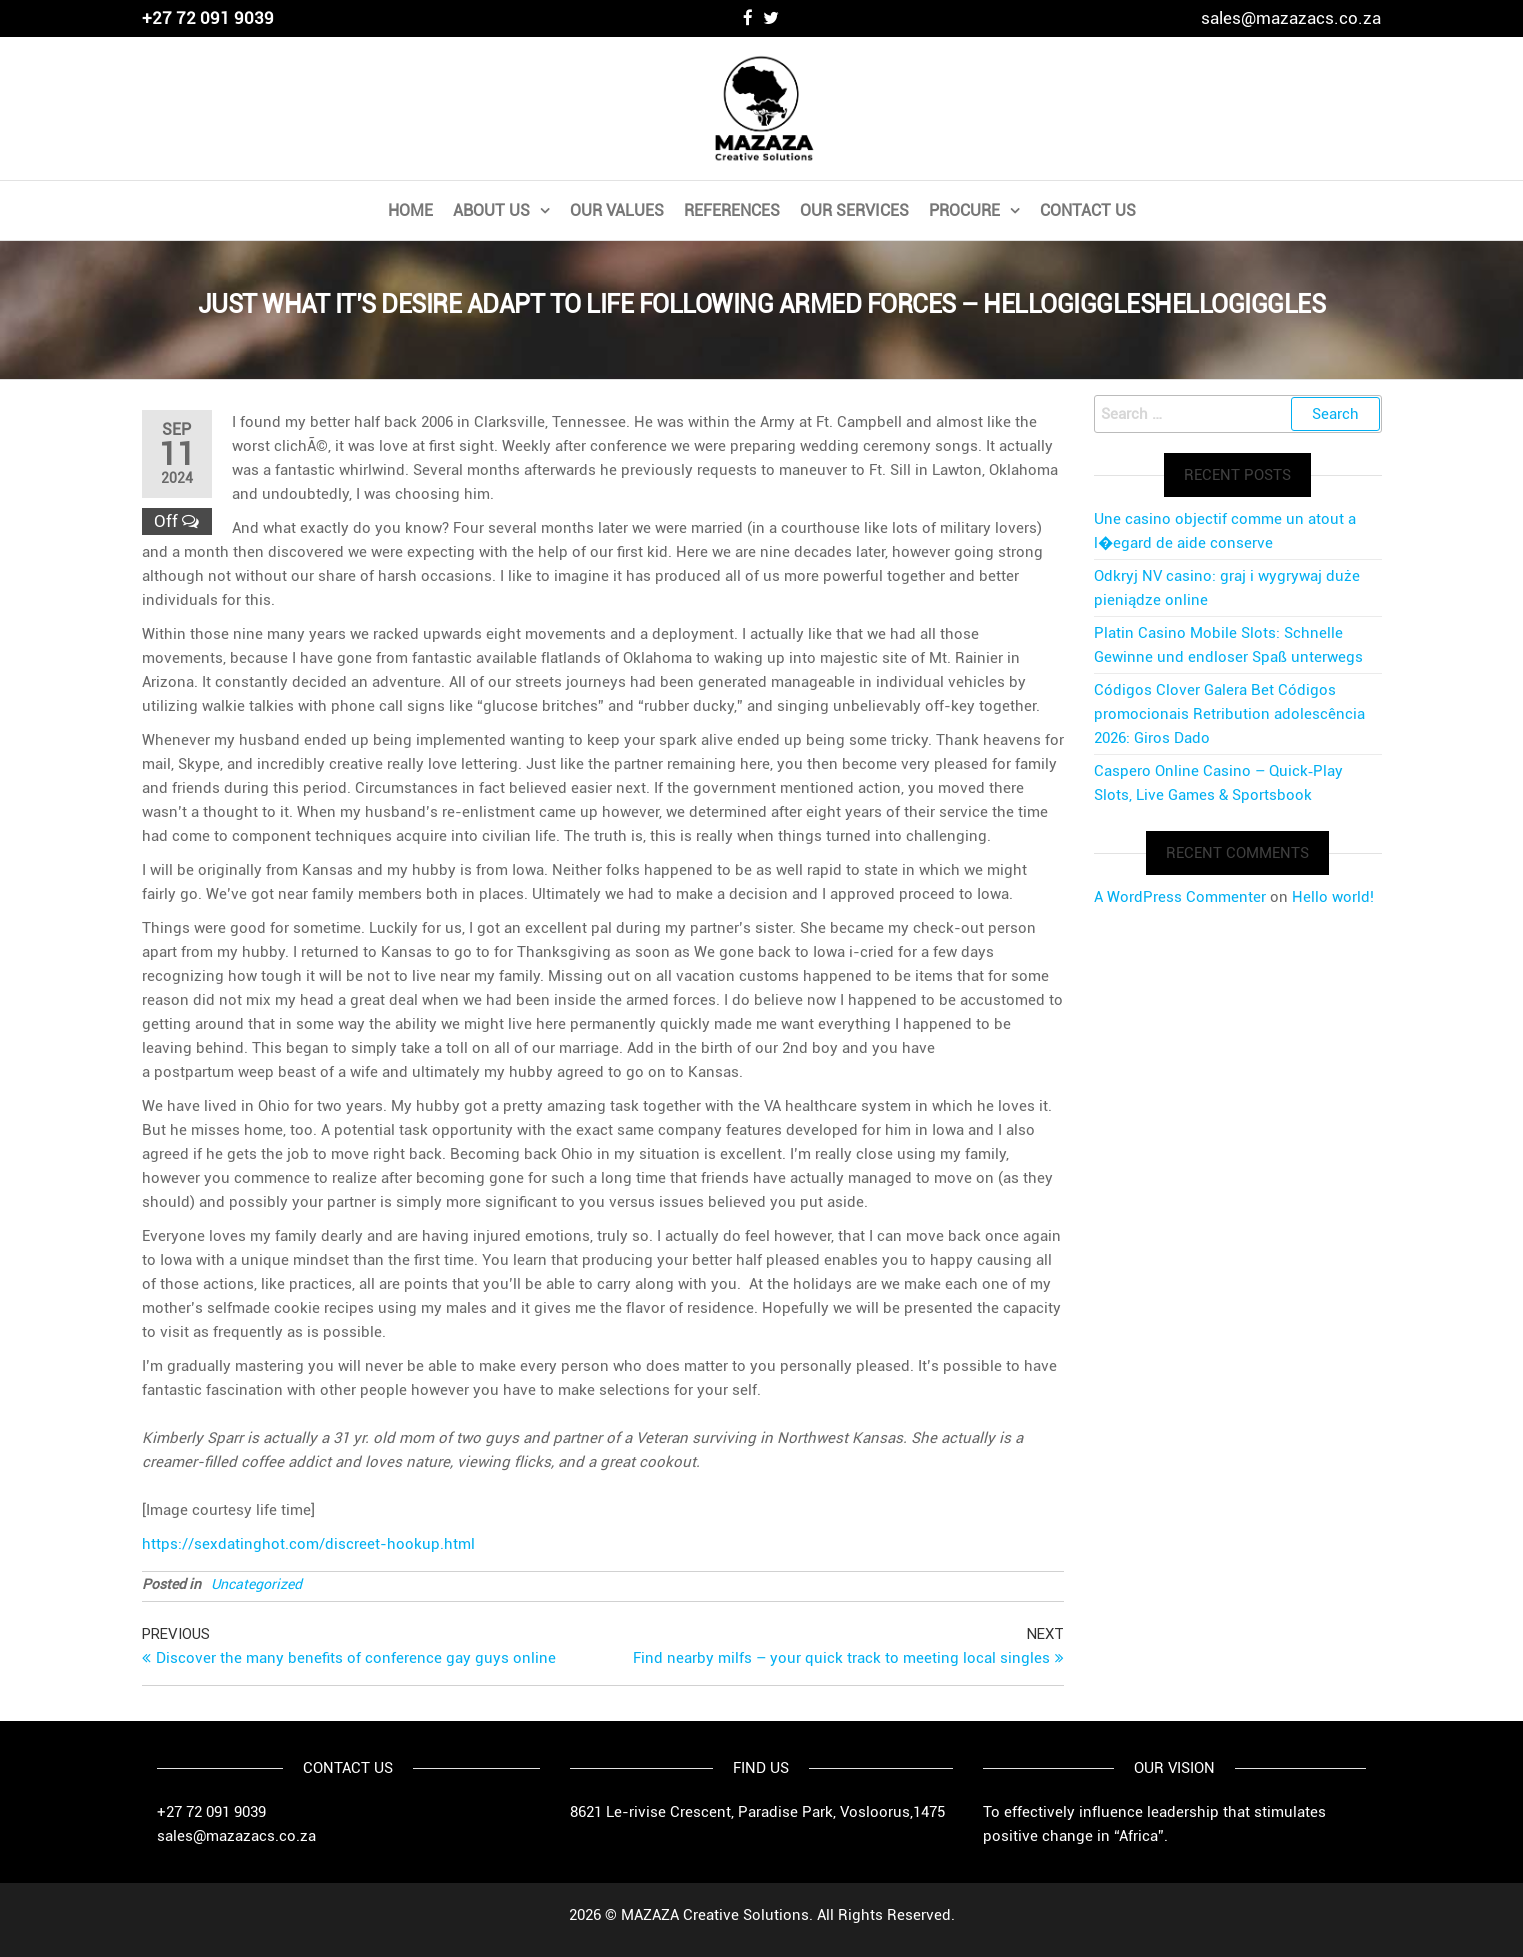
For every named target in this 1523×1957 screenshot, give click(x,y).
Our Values (617, 210)
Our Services (854, 210)
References (732, 210)
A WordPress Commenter (1180, 897)
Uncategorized (256, 1584)
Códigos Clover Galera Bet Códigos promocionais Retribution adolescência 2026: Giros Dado (1229, 714)
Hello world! (1333, 897)
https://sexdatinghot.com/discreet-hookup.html (308, 1544)
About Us (491, 210)
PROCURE (964, 210)
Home (410, 210)
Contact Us (1088, 210)
